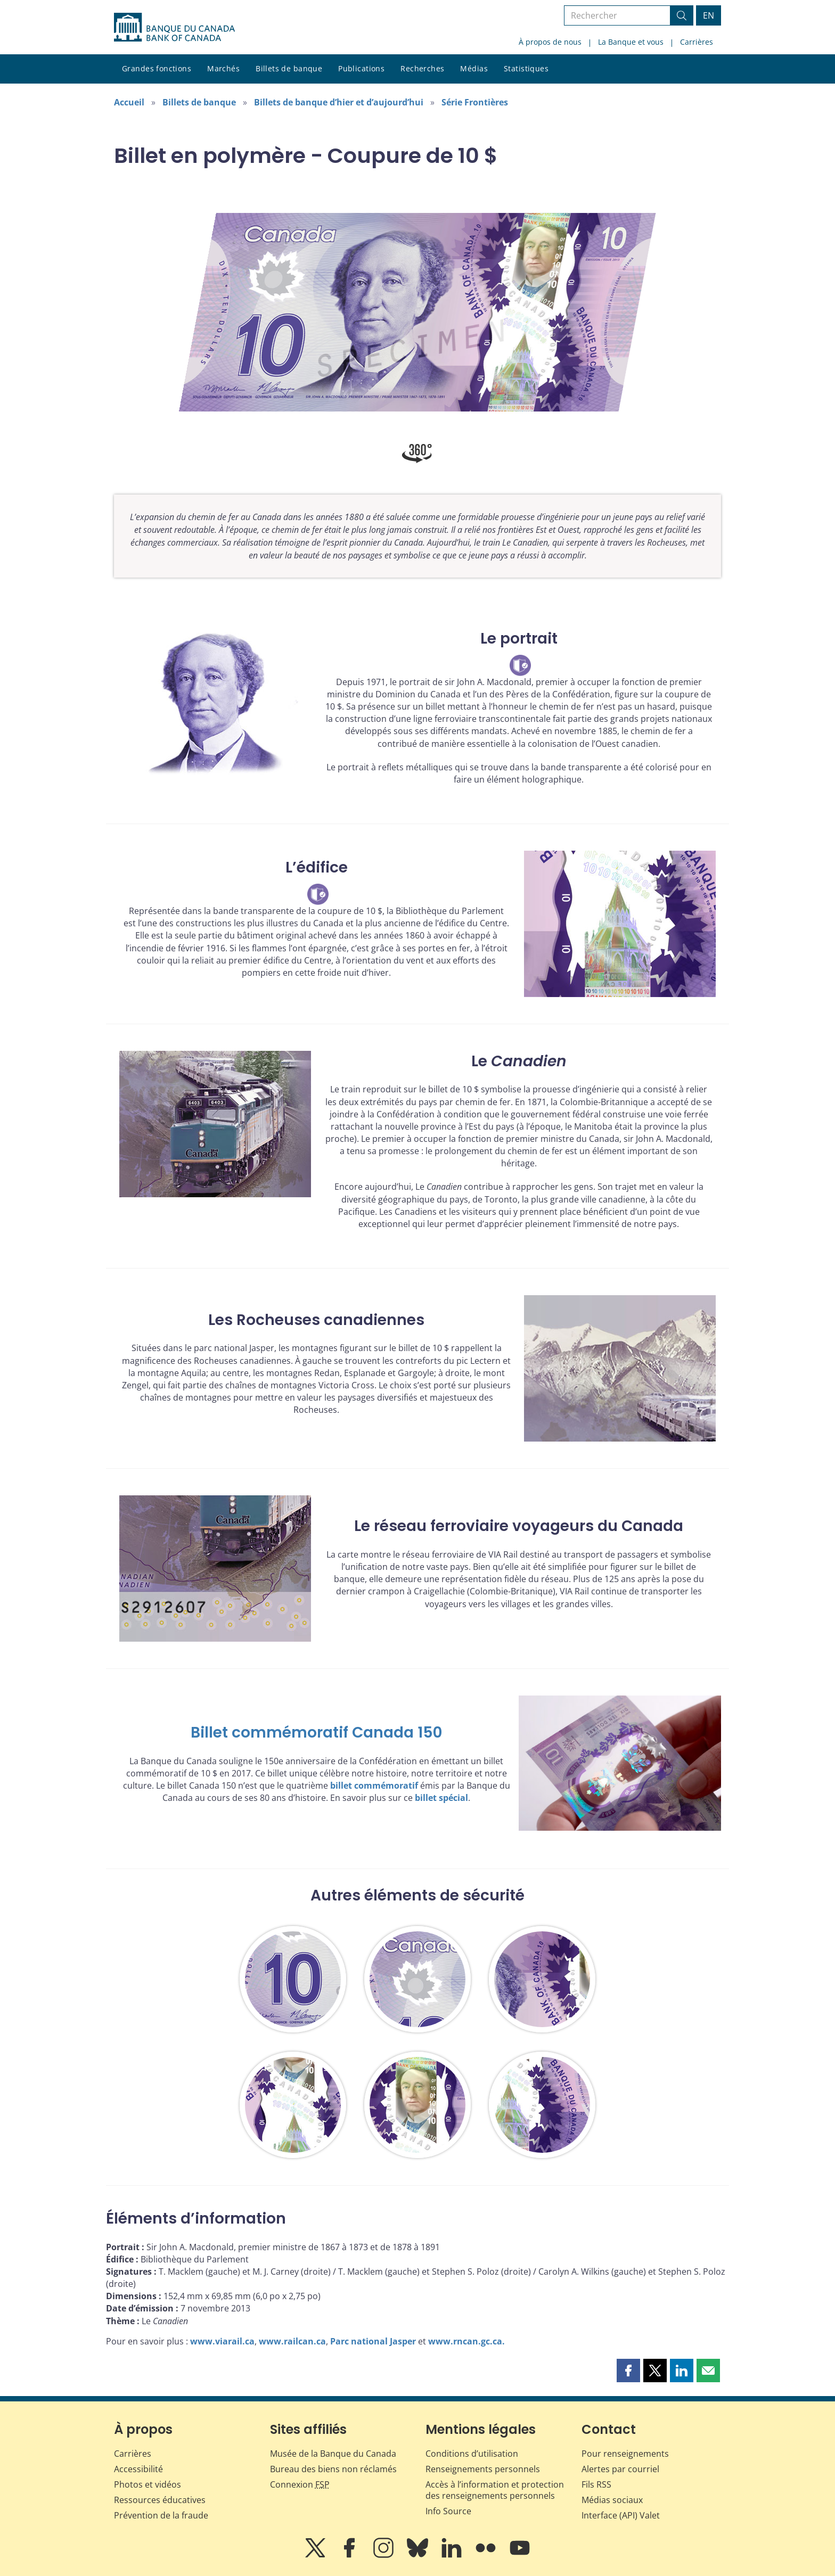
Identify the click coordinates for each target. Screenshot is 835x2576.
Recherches (422, 68)
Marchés (223, 68)
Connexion (300, 2484)
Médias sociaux (612, 2500)
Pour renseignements (625, 2453)
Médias (474, 68)
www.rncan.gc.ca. (466, 2341)
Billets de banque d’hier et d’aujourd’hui (338, 102)
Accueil (129, 102)
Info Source (448, 2511)
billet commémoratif (374, 1785)
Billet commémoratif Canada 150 (316, 1732)
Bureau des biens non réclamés (333, 2469)
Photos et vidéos (147, 2484)
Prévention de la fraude (161, 2515)
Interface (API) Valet (621, 2515)
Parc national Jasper (373, 2341)
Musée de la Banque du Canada (333, 2453)
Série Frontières (474, 102)
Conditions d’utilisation (471, 2453)
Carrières (696, 42)
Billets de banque (289, 68)
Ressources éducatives (160, 2500)
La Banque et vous (631, 42)
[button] (628, 2370)
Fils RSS (596, 2484)
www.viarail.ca (222, 2341)
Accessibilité (138, 2469)
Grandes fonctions (156, 68)
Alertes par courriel (620, 2469)
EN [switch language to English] (708, 15)
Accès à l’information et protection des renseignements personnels (494, 2490)
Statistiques (526, 68)
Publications (361, 68)
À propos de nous (550, 42)
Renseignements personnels (482, 2469)
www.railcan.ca (292, 2341)
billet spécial (441, 1798)
